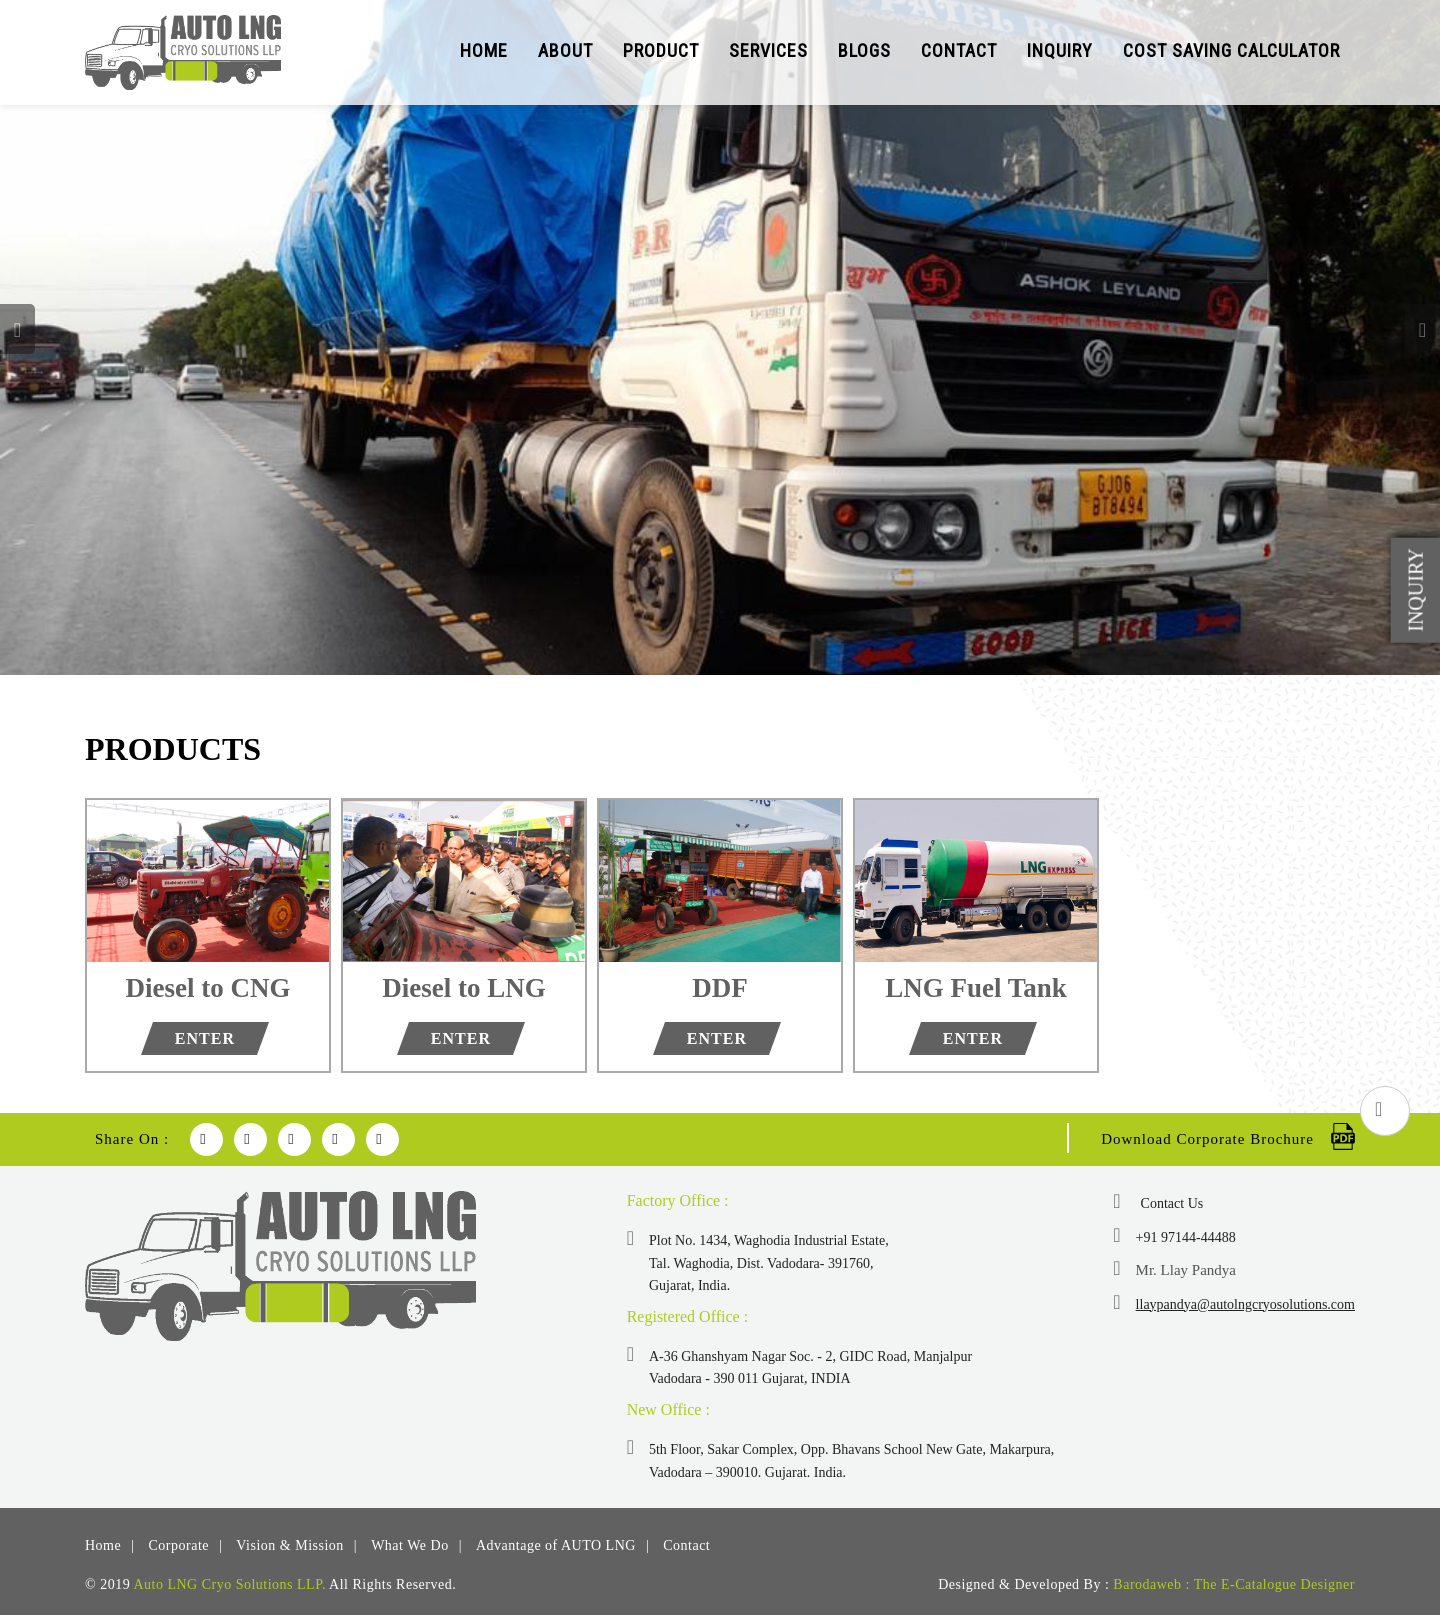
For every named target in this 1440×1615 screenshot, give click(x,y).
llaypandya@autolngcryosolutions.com (1245, 1304)
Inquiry (1060, 50)
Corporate (179, 1545)
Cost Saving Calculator (1231, 50)
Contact (959, 50)
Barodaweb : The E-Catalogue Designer (1234, 1584)
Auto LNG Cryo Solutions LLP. (229, 1584)
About (565, 50)
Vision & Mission (290, 1545)
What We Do (409, 1545)
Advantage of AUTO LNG (556, 1545)
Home (484, 50)
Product (661, 50)
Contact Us (1172, 1203)
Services (768, 50)
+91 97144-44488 (1186, 1237)
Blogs (864, 50)
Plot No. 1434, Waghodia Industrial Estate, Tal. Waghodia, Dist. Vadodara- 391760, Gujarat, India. (769, 1263)
